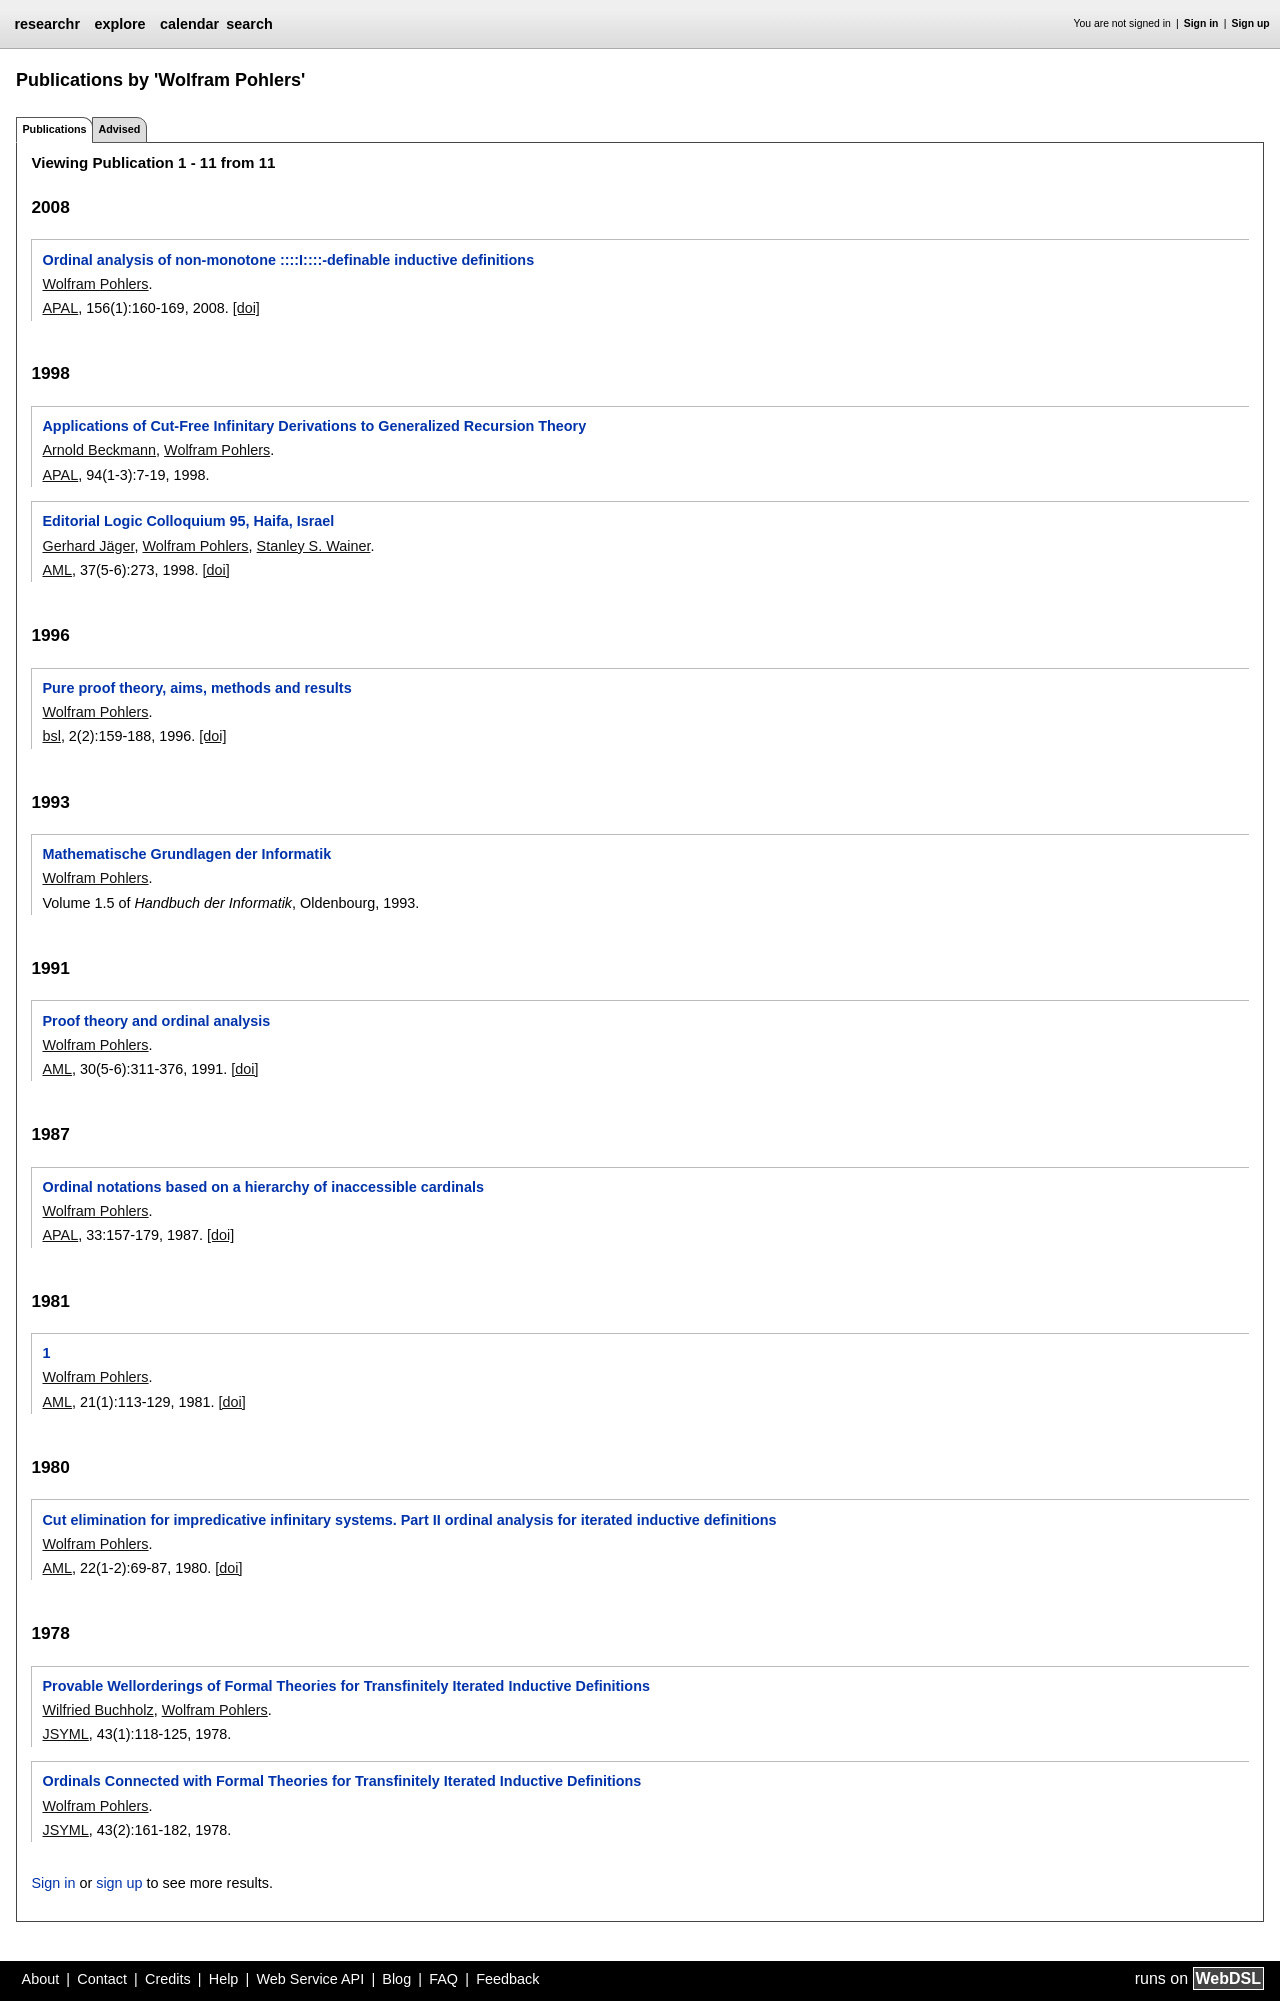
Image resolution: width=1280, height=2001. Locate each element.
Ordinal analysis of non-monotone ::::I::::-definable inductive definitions (288, 260)
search (249, 24)
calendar (189, 24)
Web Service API (310, 1979)
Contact (102, 1979)
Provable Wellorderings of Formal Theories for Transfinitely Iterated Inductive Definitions (345, 1686)
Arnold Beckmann (99, 450)
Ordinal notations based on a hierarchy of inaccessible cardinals (262, 1187)
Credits (168, 1979)
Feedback (507, 1979)
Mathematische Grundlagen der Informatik (186, 854)
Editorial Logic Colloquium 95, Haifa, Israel (188, 521)
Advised (119, 129)
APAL (60, 308)
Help (224, 1979)
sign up (119, 1883)
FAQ (443, 1979)
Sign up (1251, 23)
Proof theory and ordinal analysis (156, 1021)
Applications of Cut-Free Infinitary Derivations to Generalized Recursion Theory (314, 426)
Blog (396, 1979)
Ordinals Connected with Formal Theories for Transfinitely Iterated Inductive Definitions (341, 1781)
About (41, 1979)
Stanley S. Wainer (314, 546)
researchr (47, 24)
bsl (51, 736)
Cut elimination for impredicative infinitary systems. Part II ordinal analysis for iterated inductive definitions (409, 1520)
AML (57, 570)
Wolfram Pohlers (95, 284)
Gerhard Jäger (88, 546)
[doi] (246, 308)
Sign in (1201, 23)
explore (119, 24)
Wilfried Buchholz (97, 1710)
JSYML (65, 1734)
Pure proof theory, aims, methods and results (196, 688)
